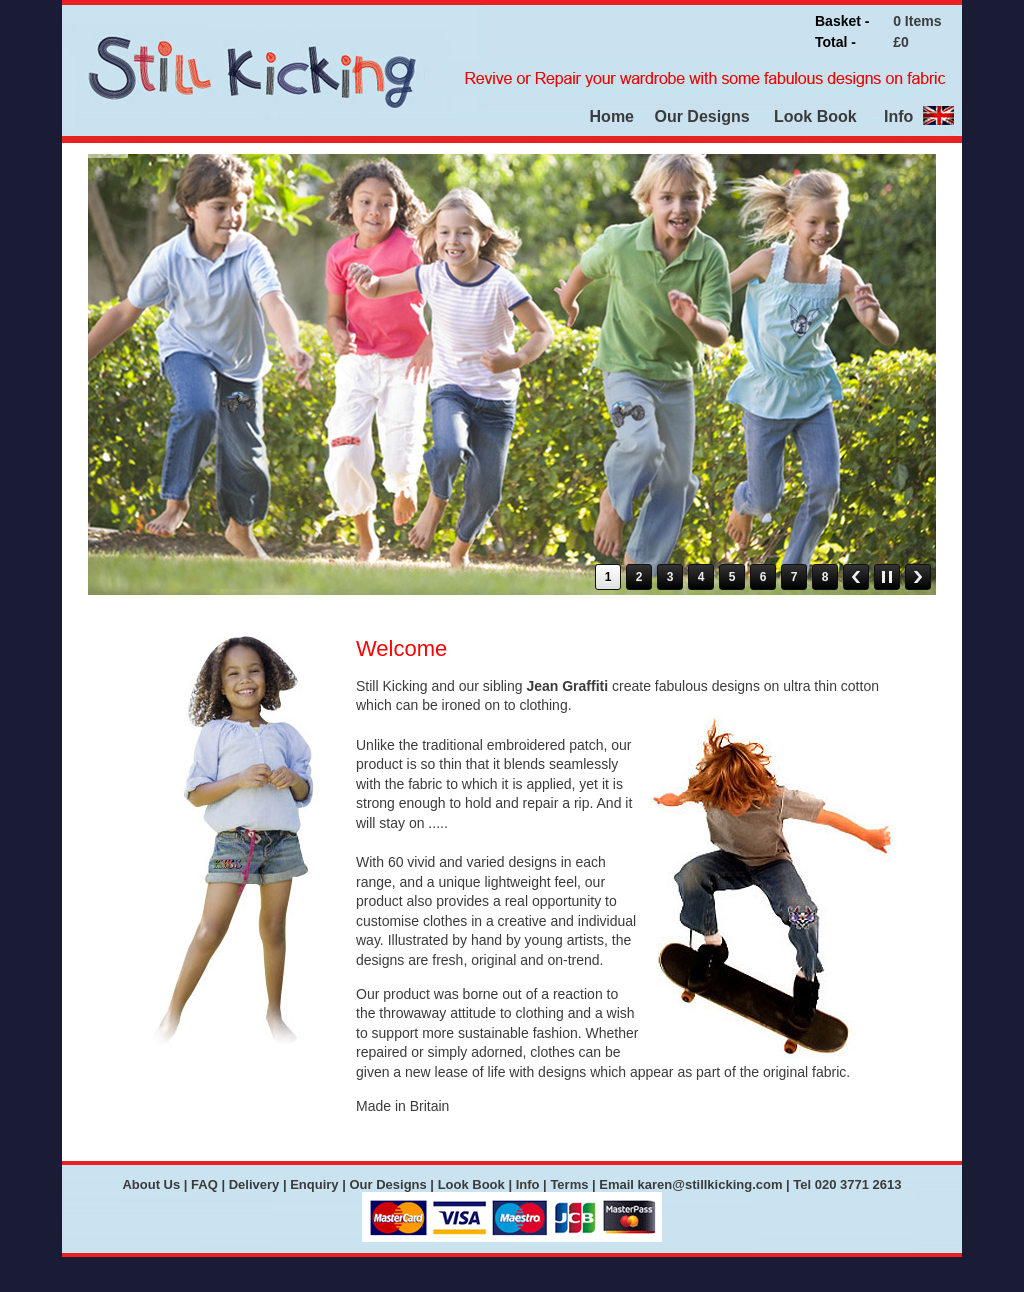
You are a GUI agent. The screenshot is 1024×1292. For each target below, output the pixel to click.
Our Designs (700, 116)
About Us (151, 1184)
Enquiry (314, 1184)
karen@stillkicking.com (710, 1184)
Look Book (815, 116)
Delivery (254, 1184)
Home (612, 116)
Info (898, 116)
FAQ (204, 1184)
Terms (569, 1184)
